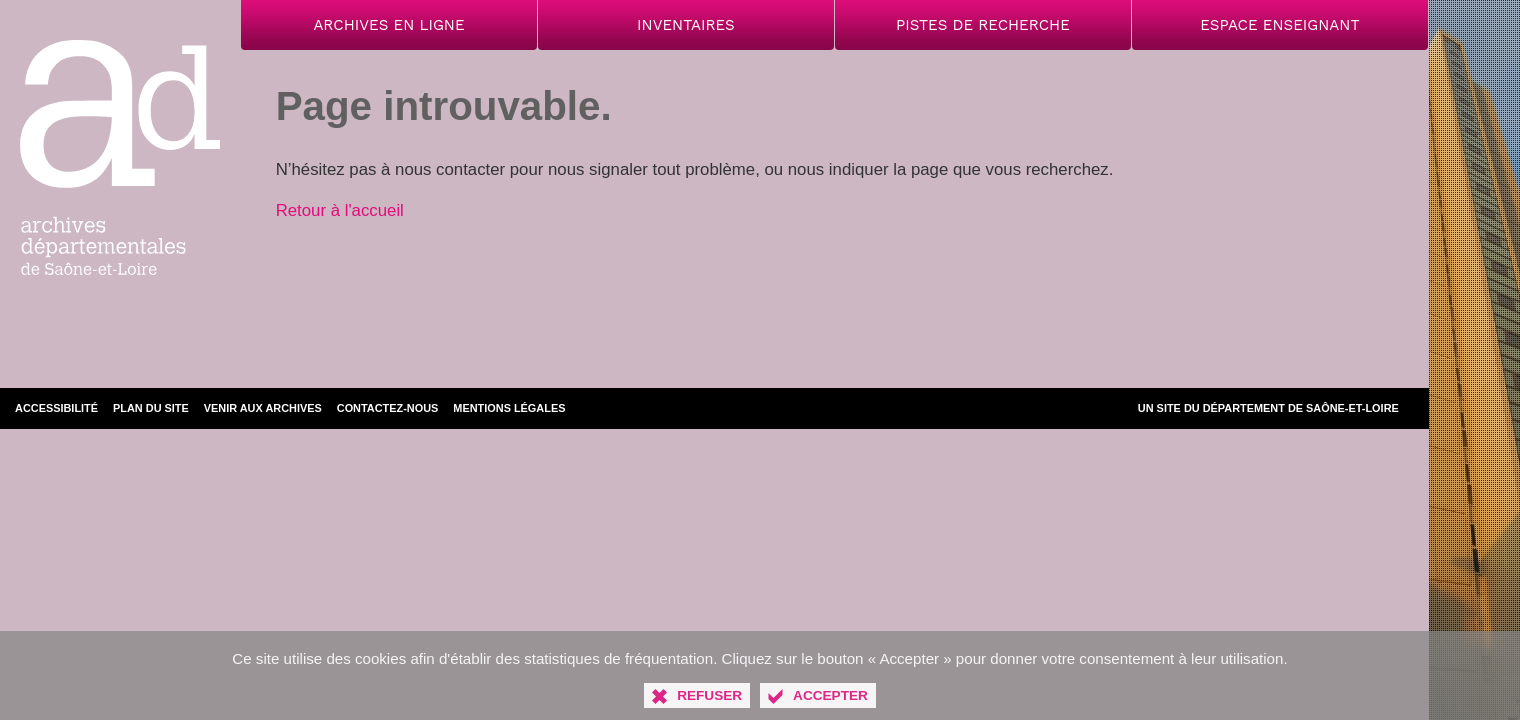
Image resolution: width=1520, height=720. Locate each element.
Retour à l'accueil (340, 210)
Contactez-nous (388, 408)
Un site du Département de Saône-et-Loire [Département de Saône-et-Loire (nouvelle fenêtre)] (1268, 408)
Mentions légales (509, 408)
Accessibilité (56, 408)
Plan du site (151, 408)
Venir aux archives (263, 408)
